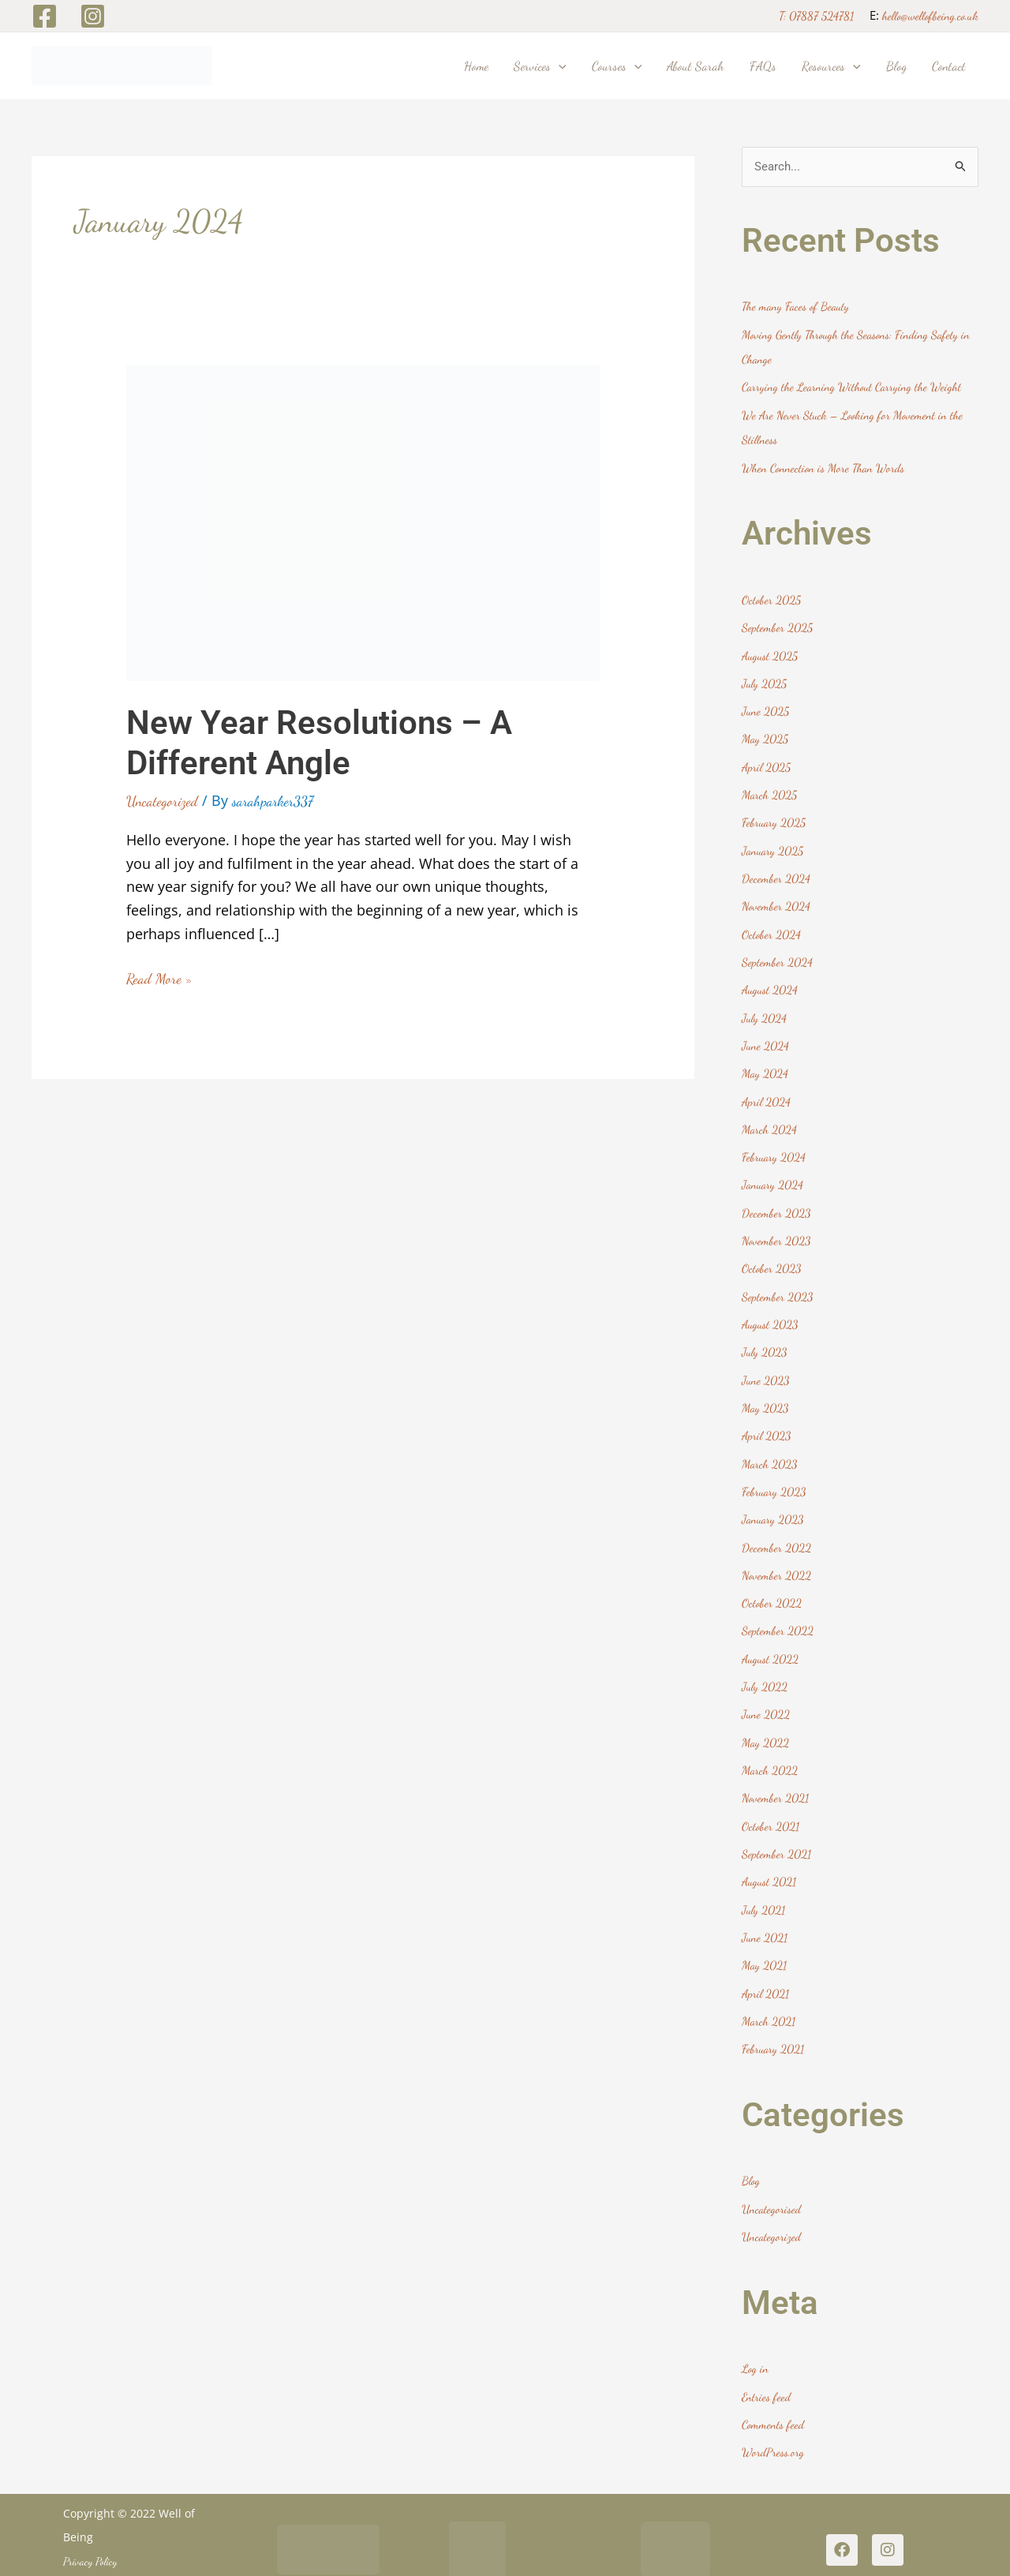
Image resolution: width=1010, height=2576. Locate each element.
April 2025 (766, 761)
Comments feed (773, 2396)
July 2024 (765, 1009)
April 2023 (767, 1420)
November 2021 (776, 1776)
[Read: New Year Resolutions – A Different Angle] (363, 520)
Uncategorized (162, 801)
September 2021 (776, 1831)
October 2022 (772, 1584)
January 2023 (774, 1502)
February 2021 (774, 2023)
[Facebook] (45, 16)
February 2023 (775, 1474)
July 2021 (764, 1886)
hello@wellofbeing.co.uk (930, 16)
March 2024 (770, 1118)
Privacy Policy (90, 2531)
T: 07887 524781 (816, 16)
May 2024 (765, 1063)
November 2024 (776, 899)
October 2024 (771, 926)
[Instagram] (93, 16)
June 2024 (766, 1035)
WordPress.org (773, 2423)
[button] (559, 66)
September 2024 (777, 953)
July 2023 (765, 1338)
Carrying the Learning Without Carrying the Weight (854, 386)
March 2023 (770, 1447)
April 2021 (766, 1968)
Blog (751, 2154)
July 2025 (765, 679)
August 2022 (771, 1639)
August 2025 (770, 652)
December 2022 (776, 1529)
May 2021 (764, 1941)
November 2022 (777, 1557)
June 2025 (766, 706)
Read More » (159, 977)
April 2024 (766, 1091)
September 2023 (778, 1282)
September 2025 (777, 624)
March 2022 (770, 1749)
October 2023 (772, 1255)
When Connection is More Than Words (824, 466)
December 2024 (776, 871)
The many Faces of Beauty (797, 307)
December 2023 (776, 1200)
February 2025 (774, 816)
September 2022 (778, 1611)
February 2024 (774, 1145)
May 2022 (766, 1721)
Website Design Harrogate (115, 2556)
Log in (755, 2341)
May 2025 (765, 734)
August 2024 (770, 981)
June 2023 (766, 1364)
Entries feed (766, 2368)
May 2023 (766, 1392)
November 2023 (777, 1228)
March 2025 (770, 789)
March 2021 (769, 1996)
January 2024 (774, 1173)
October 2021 (770, 1803)
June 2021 (765, 1913)
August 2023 (771, 1310)
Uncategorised (772, 2182)
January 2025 (774, 844)
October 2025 (771, 597)
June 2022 (766, 1694)
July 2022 (765, 1667)
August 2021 (770, 1859)
